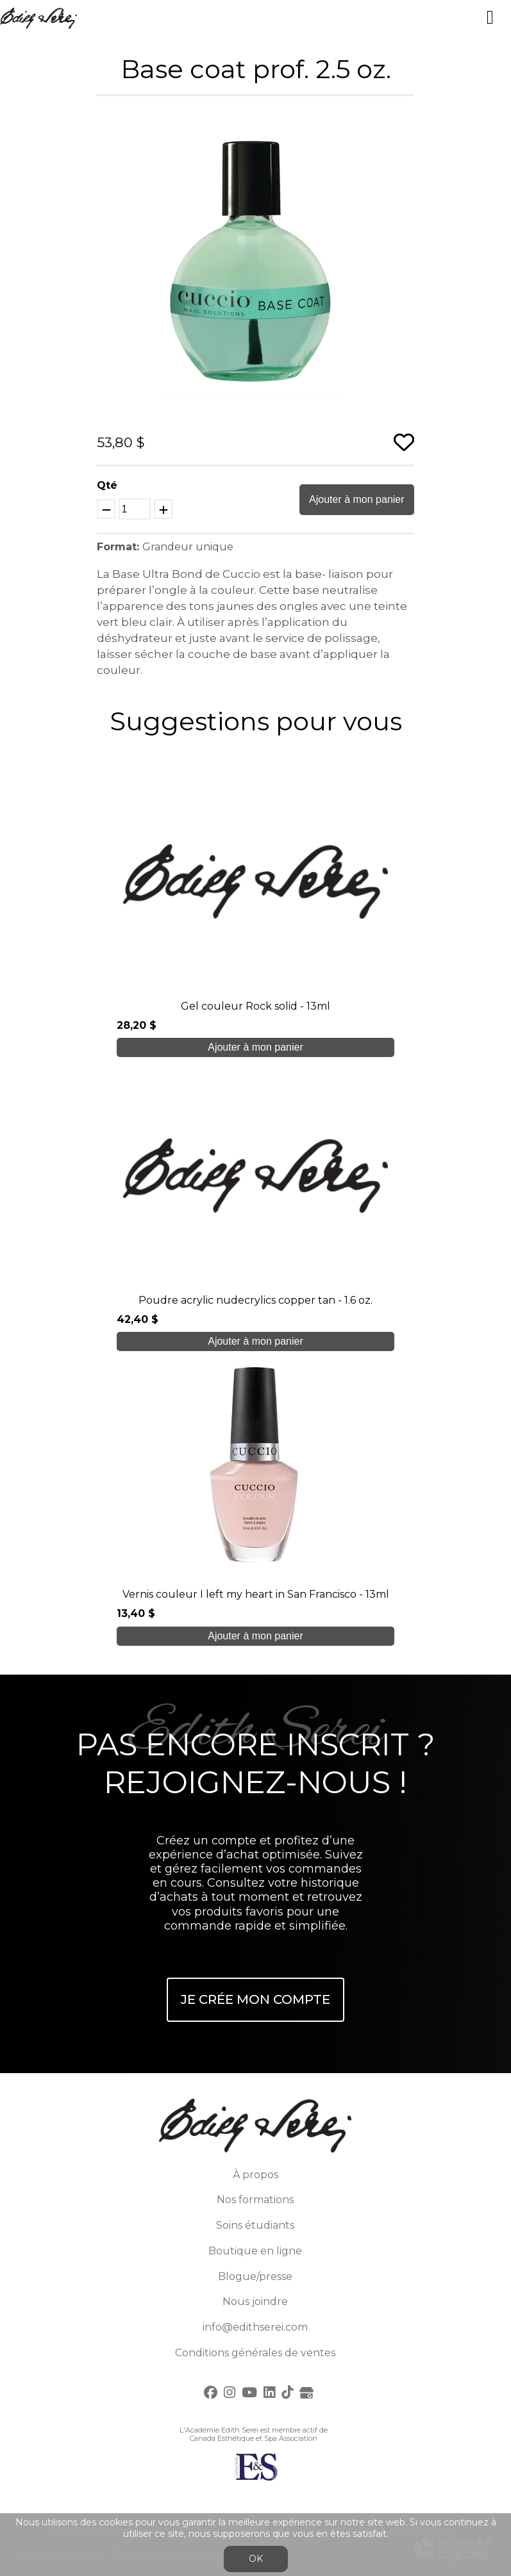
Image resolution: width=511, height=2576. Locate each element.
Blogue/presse (255, 2276)
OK (256, 2558)
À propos (255, 2175)
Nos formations (255, 2200)
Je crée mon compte (255, 1999)
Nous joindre (255, 2301)
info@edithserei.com (255, 2327)
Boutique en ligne (255, 2251)
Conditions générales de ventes (255, 2353)
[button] (402, 120)
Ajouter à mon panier (357, 499)
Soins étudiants (255, 2225)
